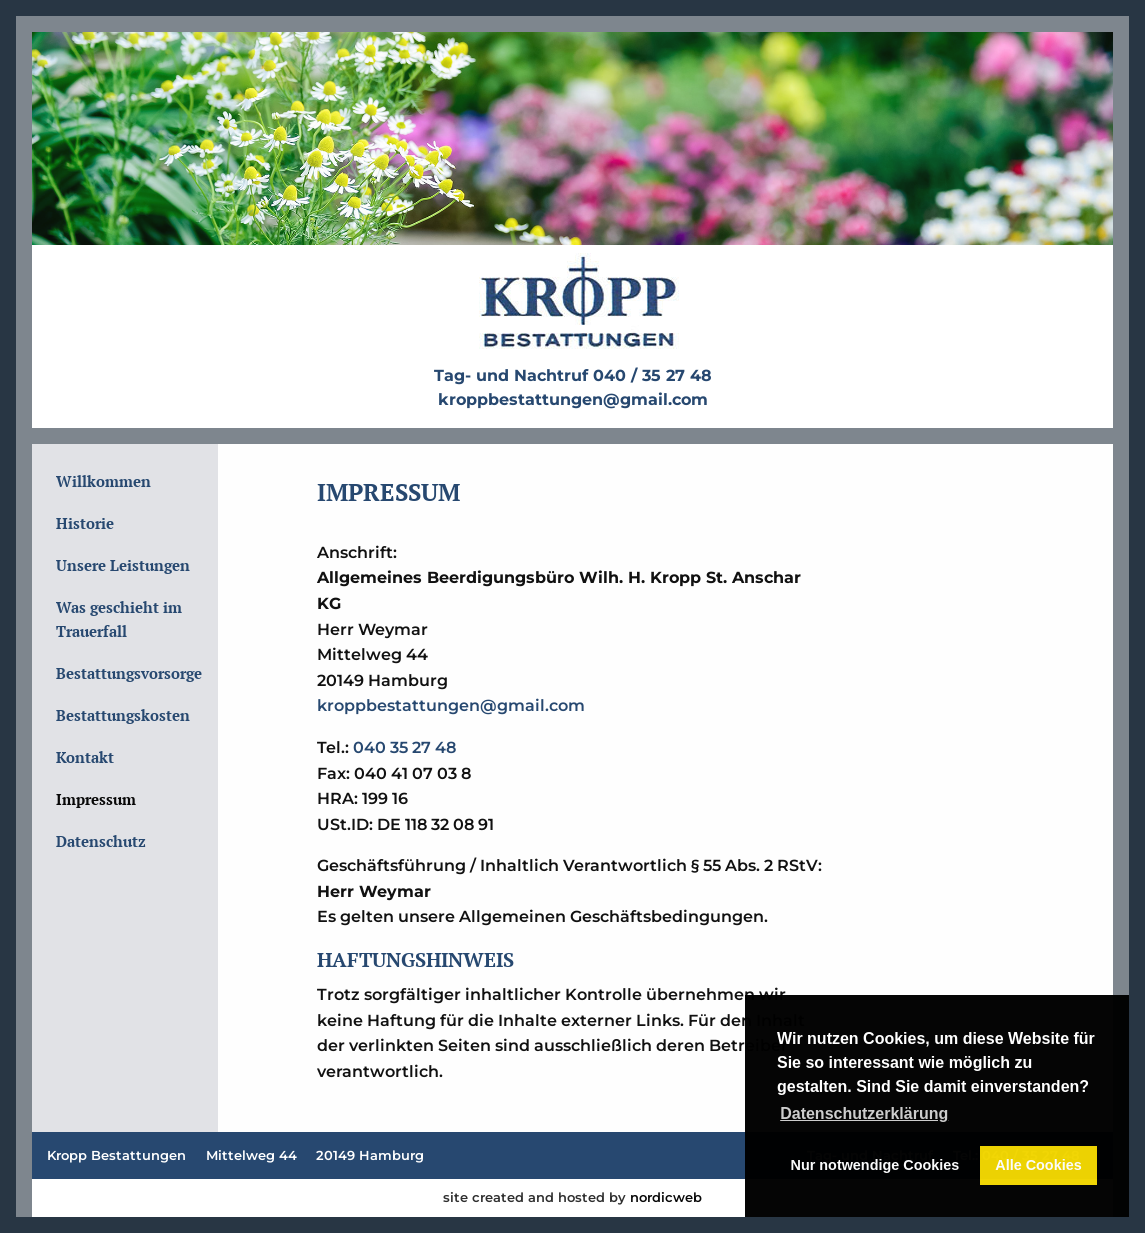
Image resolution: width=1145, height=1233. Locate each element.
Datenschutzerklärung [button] (864, 1113)
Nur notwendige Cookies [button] (875, 1165)
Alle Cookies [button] (1038, 1165)
